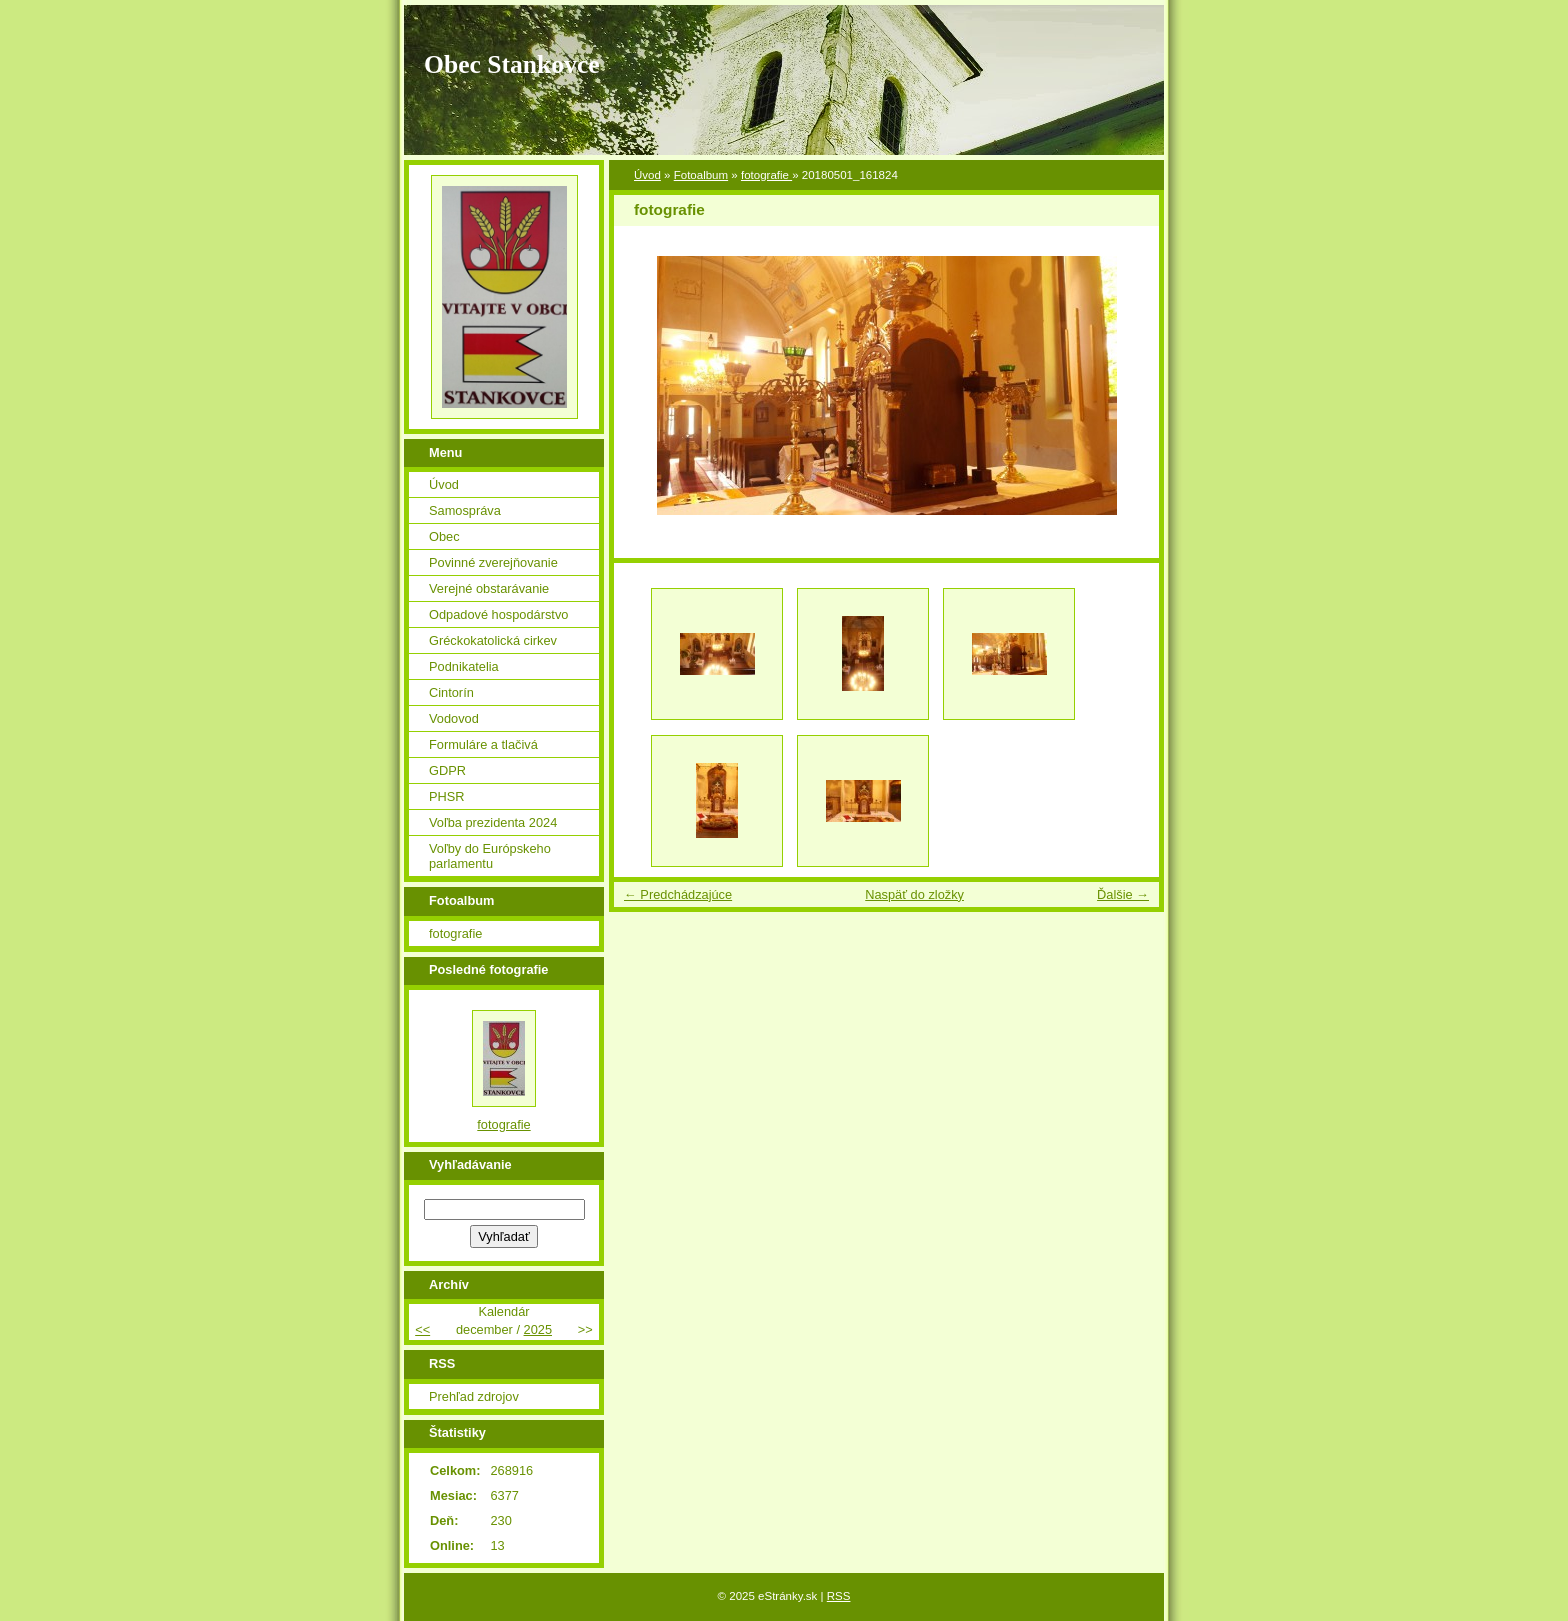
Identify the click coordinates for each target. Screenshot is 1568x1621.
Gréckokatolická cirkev (493, 640)
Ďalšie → (1123, 894)
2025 (538, 1329)
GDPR (447, 770)
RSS (839, 1596)
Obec (444, 536)
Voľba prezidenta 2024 (493, 822)
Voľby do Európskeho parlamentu (490, 856)
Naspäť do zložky (914, 894)
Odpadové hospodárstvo (498, 614)
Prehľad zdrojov (474, 1396)
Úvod (647, 175)
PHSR (447, 796)
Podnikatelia (464, 666)
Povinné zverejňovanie (493, 562)
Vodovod (454, 718)
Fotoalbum (701, 175)
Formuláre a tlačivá (483, 744)
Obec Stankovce (512, 64)
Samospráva (465, 510)
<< (422, 1329)
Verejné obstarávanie (489, 588)
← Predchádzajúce (678, 894)
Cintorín (451, 692)
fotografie (766, 175)
